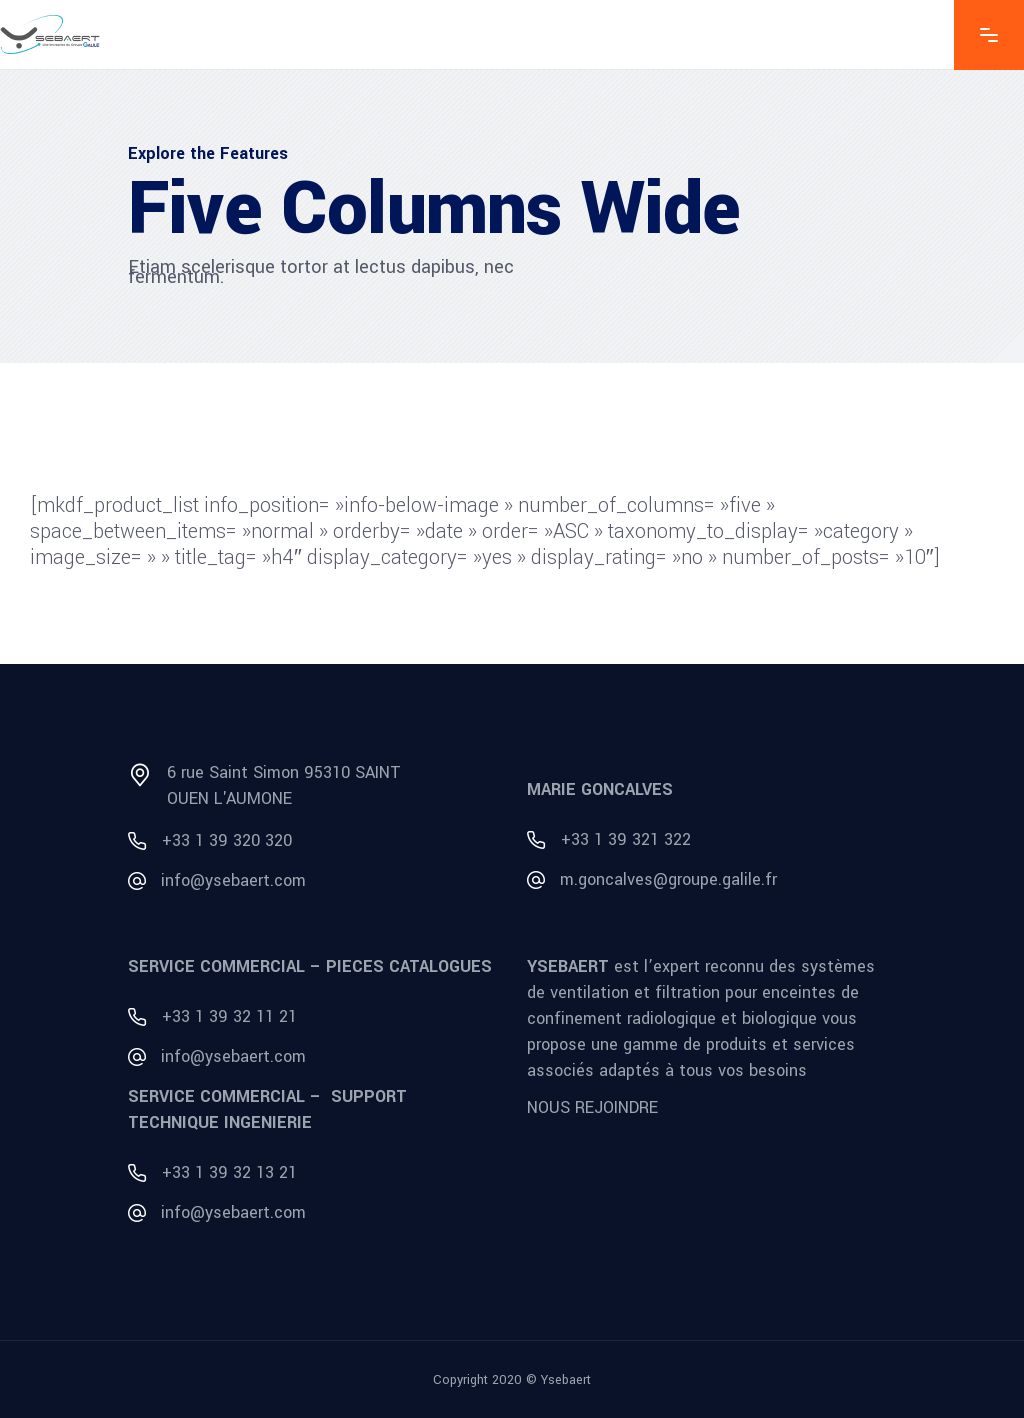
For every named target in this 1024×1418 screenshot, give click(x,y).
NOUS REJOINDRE (592, 1107)
